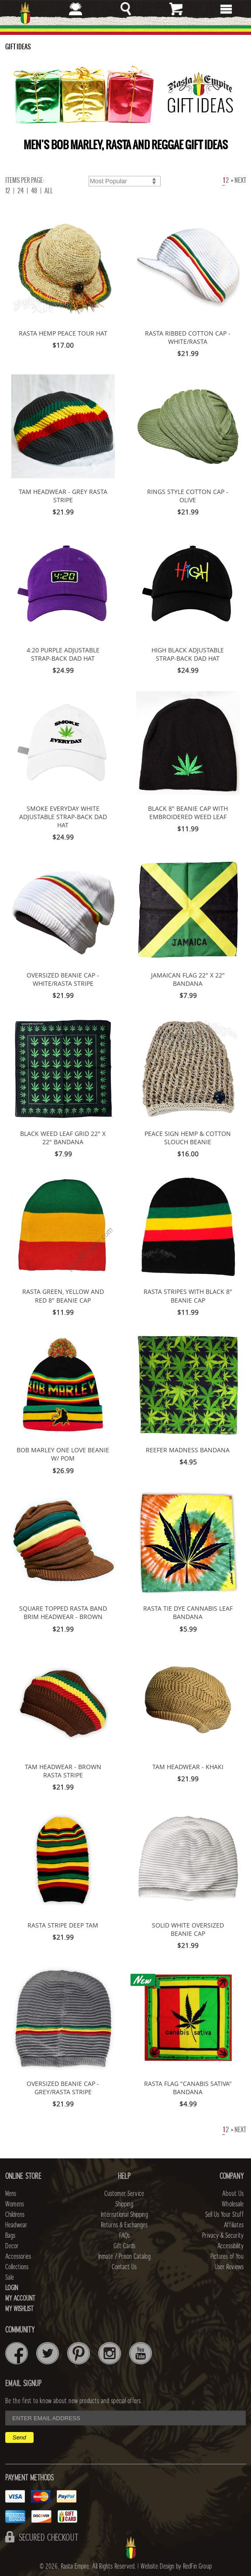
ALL (49, 191)
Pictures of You (227, 2256)
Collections (16, 2267)
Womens (14, 2204)
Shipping (124, 2204)
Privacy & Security (223, 2235)
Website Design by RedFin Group (176, 2566)
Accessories (18, 2256)
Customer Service (124, 2193)
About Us (233, 2193)
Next (238, 180)
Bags (10, 2235)
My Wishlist (19, 2308)
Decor (11, 2246)
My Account (20, 2298)
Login (11, 2287)
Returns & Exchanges (124, 2225)
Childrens (14, 2214)
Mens (10, 2193)
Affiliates (234, 2225)
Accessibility (230, 2246)
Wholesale (233, 2204)
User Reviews (229, 2267)
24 (20, 191)
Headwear (16, 2225)
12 (7, 191)
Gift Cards (124, 2246)
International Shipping (124, 2214)
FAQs (124, 2235)
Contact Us (124, 2267)
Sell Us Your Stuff (224, 2214)
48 (34, 191)
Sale (9, 2277)
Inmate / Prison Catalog (124, 2256)
